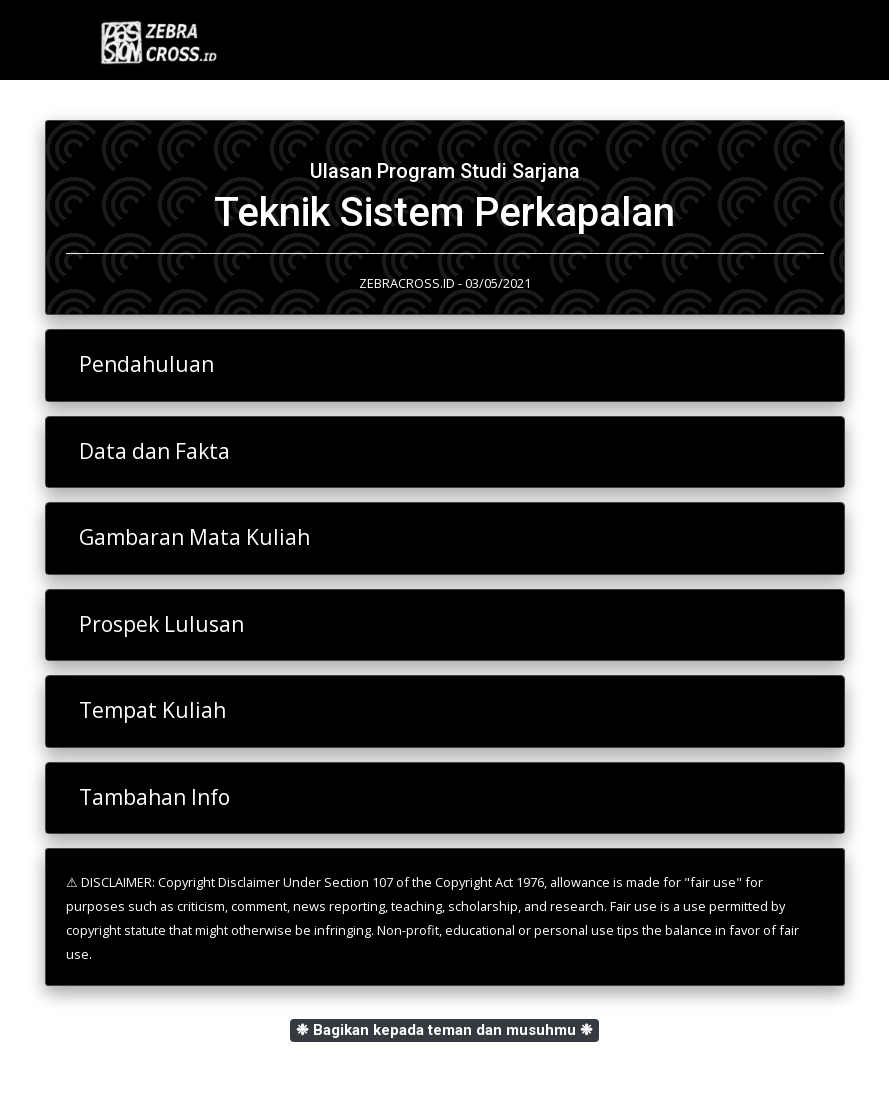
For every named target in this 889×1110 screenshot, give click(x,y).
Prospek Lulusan (161, 624)
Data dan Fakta (154, 451)
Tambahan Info (154, 797)
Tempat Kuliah (152, 710)
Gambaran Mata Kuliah (194, 537)
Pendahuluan (146, 364)
